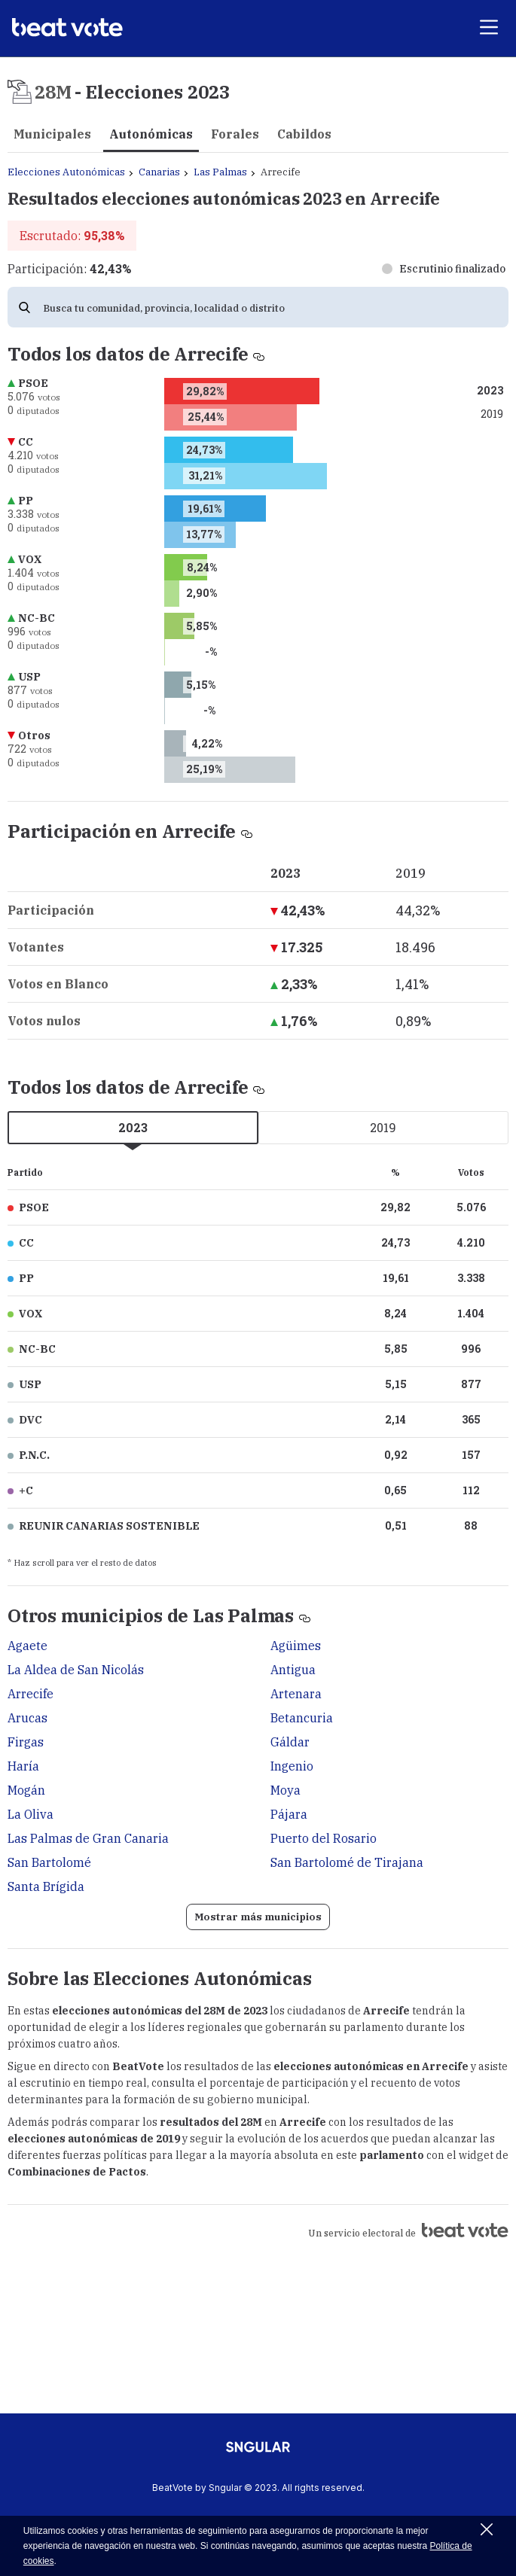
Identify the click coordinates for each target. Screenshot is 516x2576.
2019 (383, 1127)
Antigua (293, 1669)
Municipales (52, 134)
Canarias (159, 172)
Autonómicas (151, 134)
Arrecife (30, 1693)
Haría (23, 1766)
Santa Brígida (46, 1886)
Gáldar (290, 1741)
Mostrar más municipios (258, 1917)
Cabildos (304, 134)
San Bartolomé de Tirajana (346, 1862)
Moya (285, 1790)
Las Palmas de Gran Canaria (88, 1838)
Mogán (26, 1790)
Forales (235, 134)
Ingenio (291, 1766)
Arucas (27, 1717)
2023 (133, 1127)
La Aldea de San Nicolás (76, 1669)
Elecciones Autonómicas (66, 172)
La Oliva (30, 1814)
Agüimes (295, 1645)
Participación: (69, 269)
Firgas (26, 1741)
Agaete (27, 1645)
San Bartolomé (49, 1862)
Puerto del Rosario (323, 1838)
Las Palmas (220, 172)
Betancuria (301, 1717)
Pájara (288, 1814)
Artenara (296, 1693)
